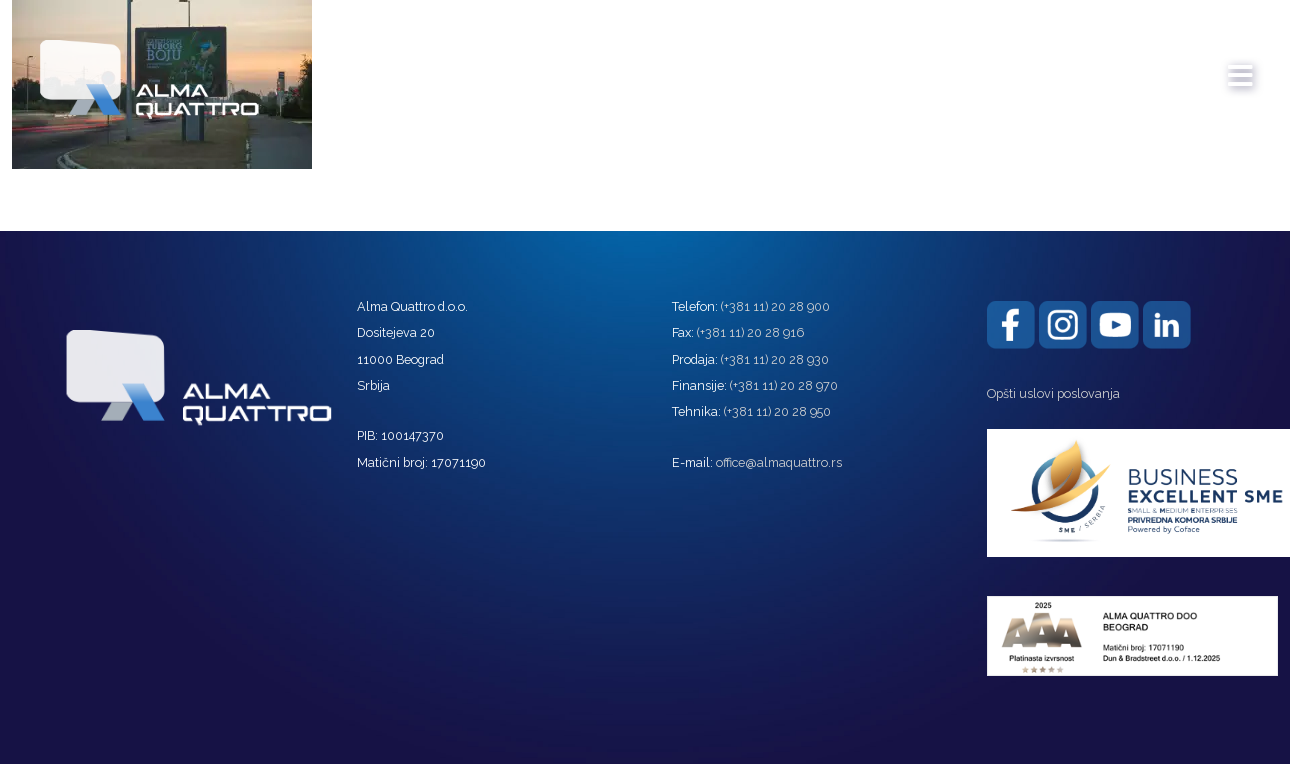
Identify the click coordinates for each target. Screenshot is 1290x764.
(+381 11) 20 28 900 (775, 306)
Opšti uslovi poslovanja (1053, 393)
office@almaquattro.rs (779, 462)
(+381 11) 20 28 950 (777, 411)
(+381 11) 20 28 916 (750, 332)
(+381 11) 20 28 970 (784, 385)
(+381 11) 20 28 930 (775, 359)
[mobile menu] (1241, 66)
